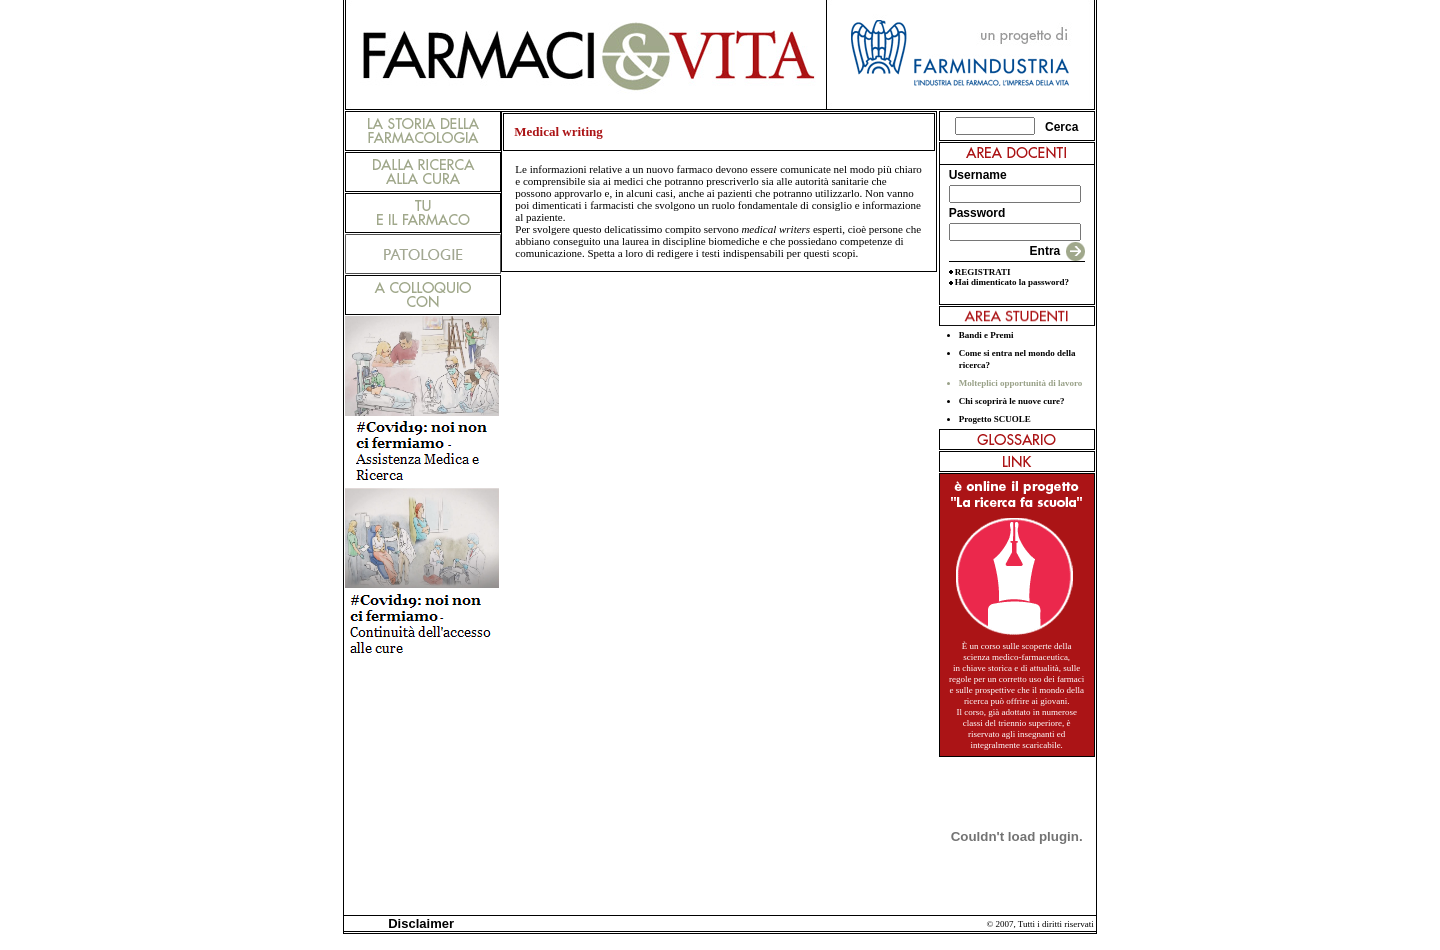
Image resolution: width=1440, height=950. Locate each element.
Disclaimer (417, 923)
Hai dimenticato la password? (1012, 282)
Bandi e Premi (986, 335)
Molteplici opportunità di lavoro (1021, 383)
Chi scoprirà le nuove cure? (1012, 401)
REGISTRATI (983, 272)
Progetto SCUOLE (995, 419)
